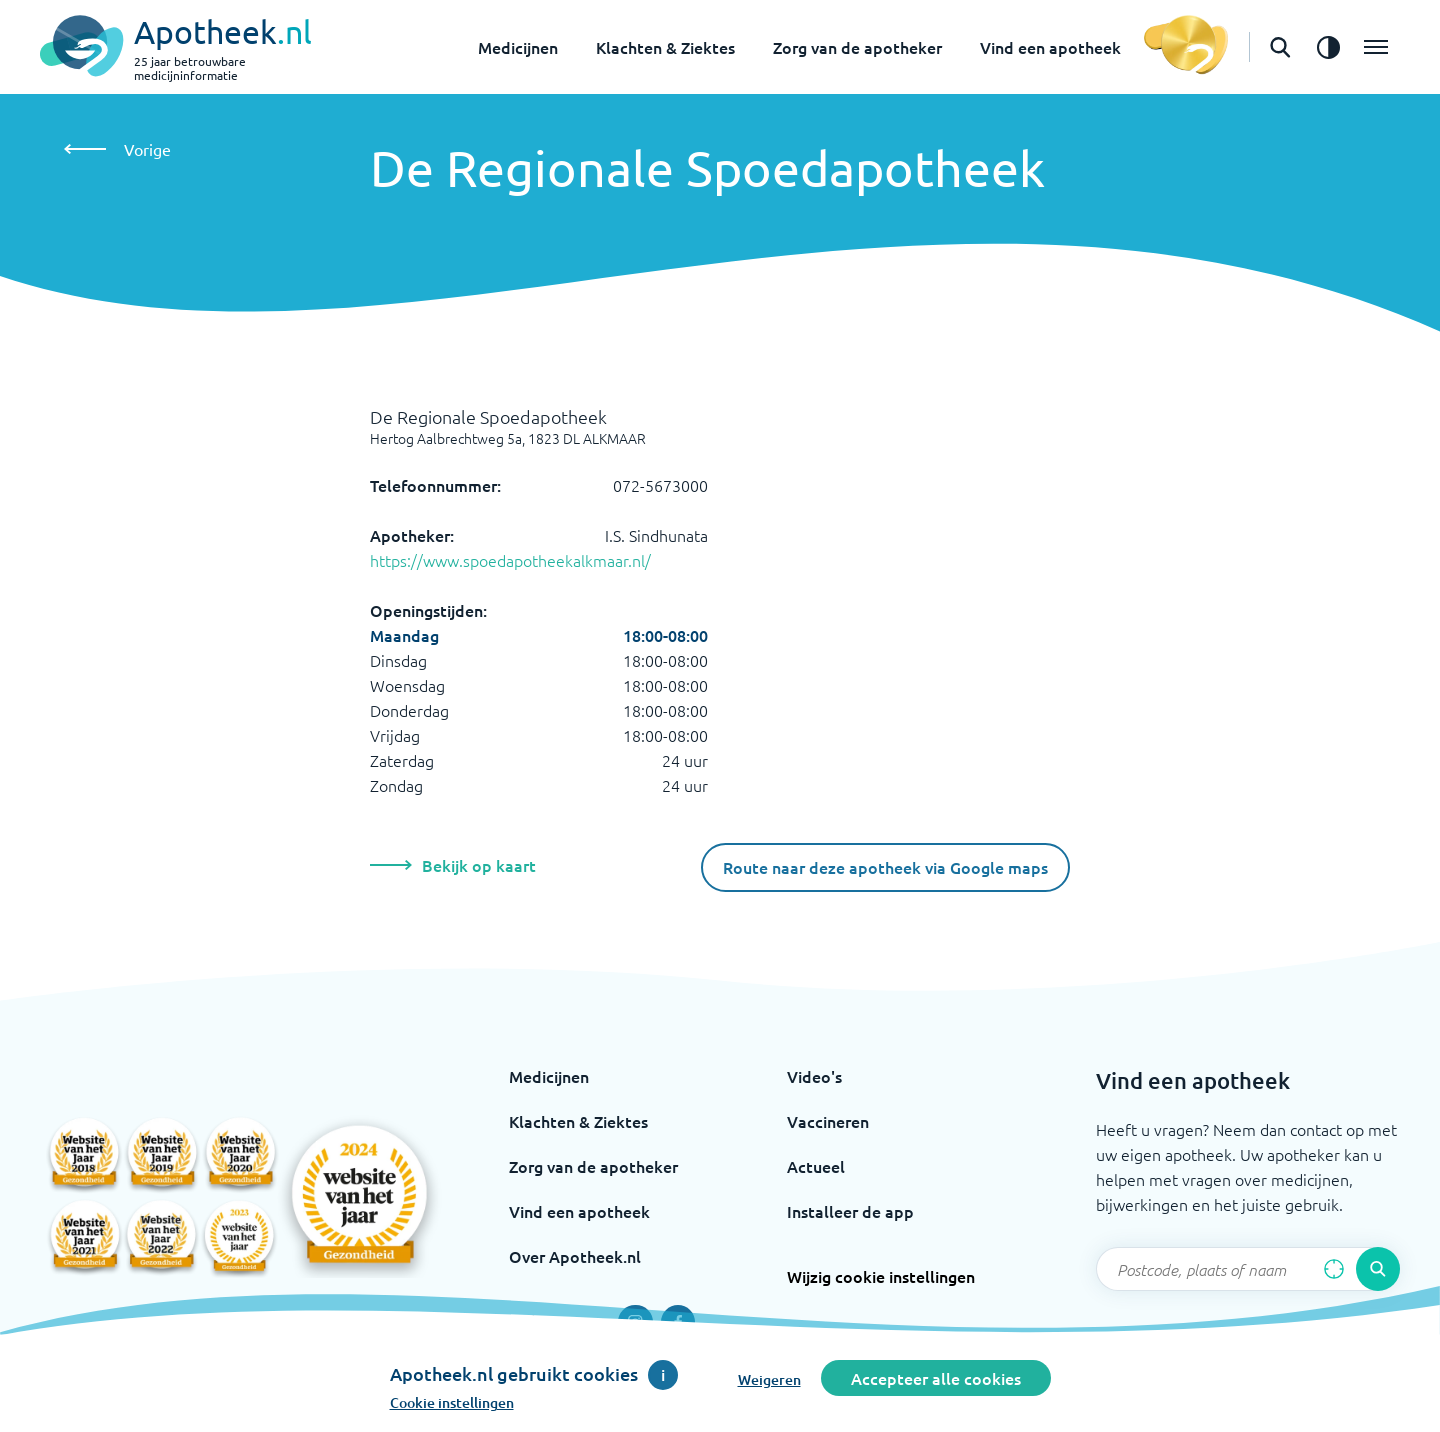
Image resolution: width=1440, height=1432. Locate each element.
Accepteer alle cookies (936, 1378)
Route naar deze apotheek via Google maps (885, 867)
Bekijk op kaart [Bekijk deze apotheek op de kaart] (453, 865)
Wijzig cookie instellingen (881, 1276)
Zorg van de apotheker (857, 47)
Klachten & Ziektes (665, 47)
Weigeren (769, 1379)
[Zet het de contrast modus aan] (1328, 47)
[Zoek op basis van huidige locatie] (1334, 1269)
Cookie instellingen (452, 1402)
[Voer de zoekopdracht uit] (1378, 1269)
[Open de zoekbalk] (1280, 47)
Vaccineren (828, 1121)
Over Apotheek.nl (575, 1256)
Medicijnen (518, 47)
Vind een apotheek (1050, 47)
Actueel (816, 1166)
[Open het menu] (1376, 47)
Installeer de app (850, 1211)
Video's (814, 1076)
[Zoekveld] (1248, 1269)
